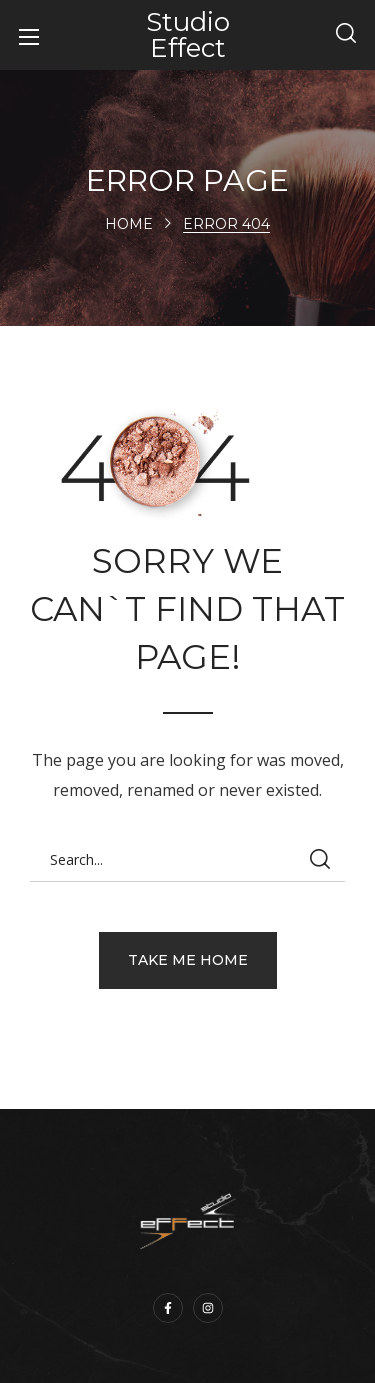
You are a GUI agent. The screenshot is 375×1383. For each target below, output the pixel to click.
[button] (346, 35)
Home (129, 224)
